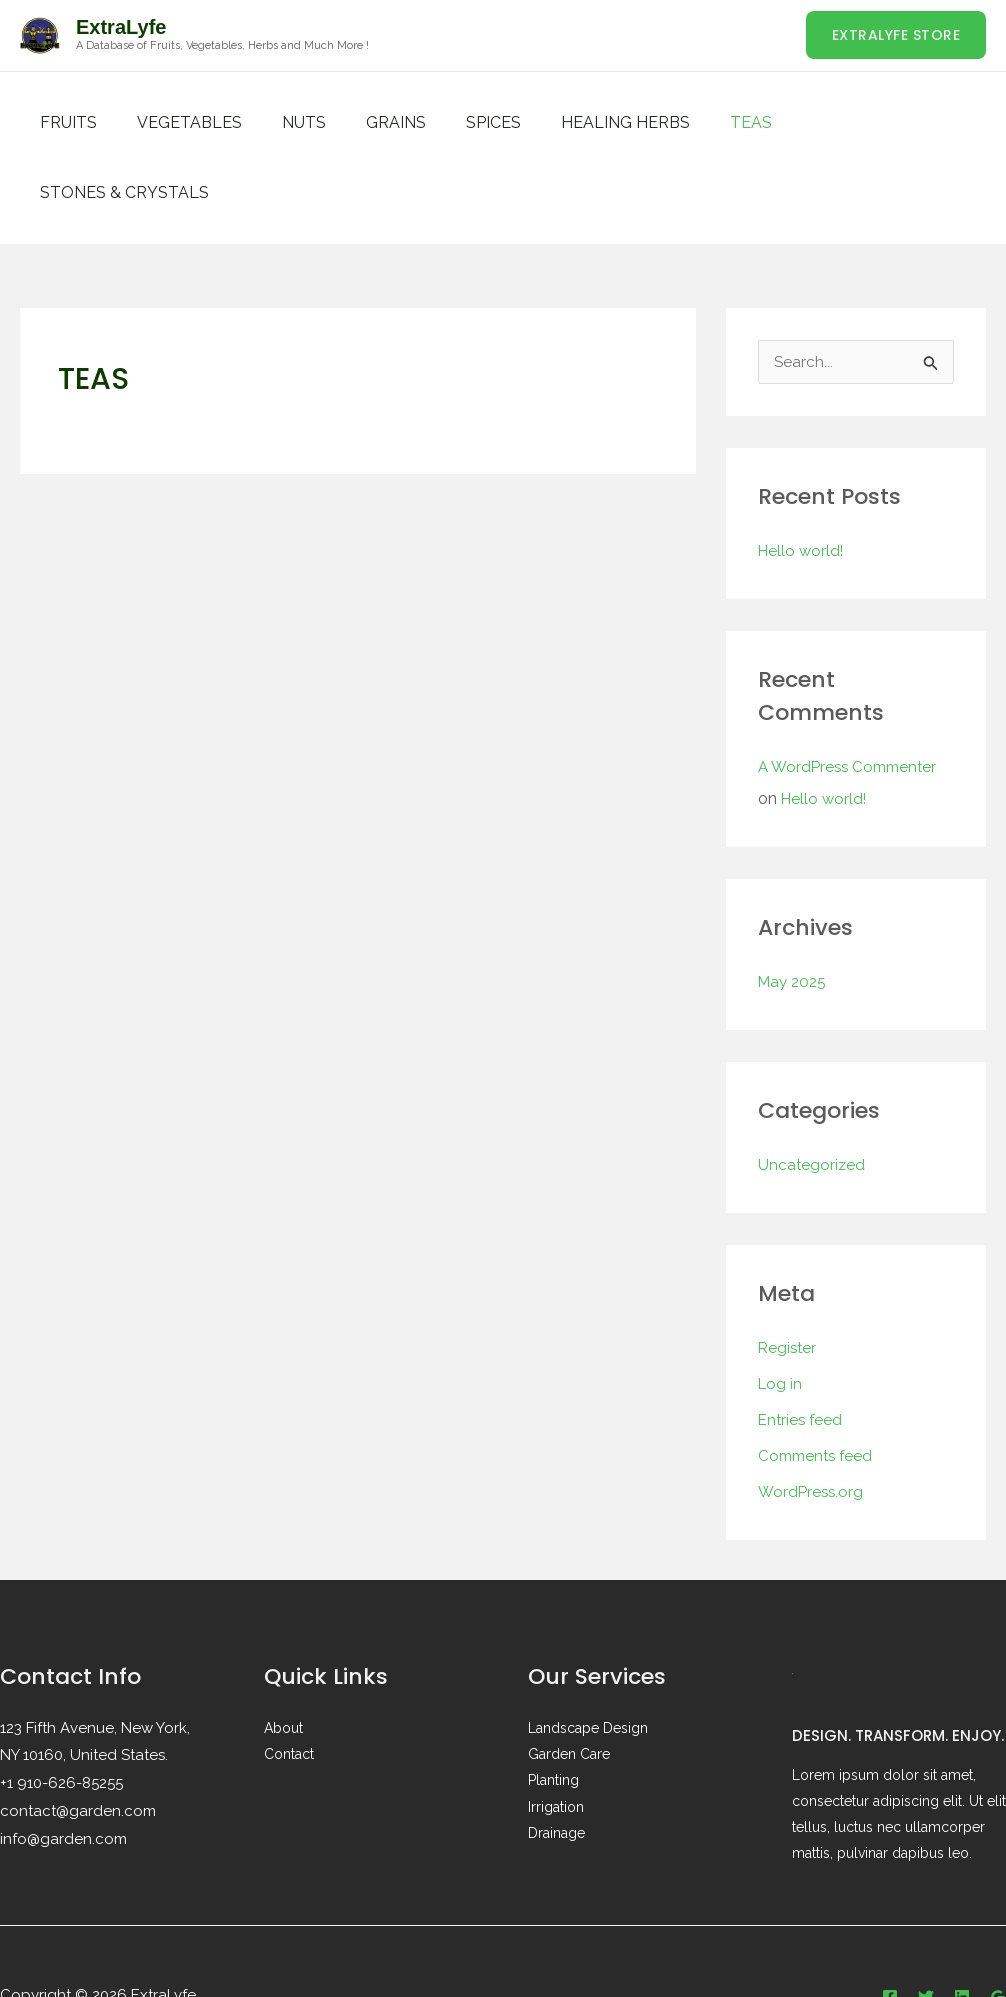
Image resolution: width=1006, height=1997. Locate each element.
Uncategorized (812, 1095)
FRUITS (64, 122)
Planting (553, 1711)
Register (788, 1278)
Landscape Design (588, 1659)
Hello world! (802, 481)
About (283, 1659)
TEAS (699, 122)
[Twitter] (926, 1928)
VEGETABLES (177, 122)
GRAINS (368, 122)
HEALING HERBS (581, 122)
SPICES (457, 122)
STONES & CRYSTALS (836, 122)
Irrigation (556, 1737)
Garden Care (569, 1685)
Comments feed (818, 1386)
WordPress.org (812, 1422)
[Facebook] (890, 1928)
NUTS (284, 122)
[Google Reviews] (998, 1928)
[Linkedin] (962, 1928)
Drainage (556, 1763)
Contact (289, 1685)
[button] (896, 35)
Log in (781, 1314)
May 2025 (794, 912)
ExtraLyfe (121, 27)
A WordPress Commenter (852, 697)
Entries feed (802, 1350)
